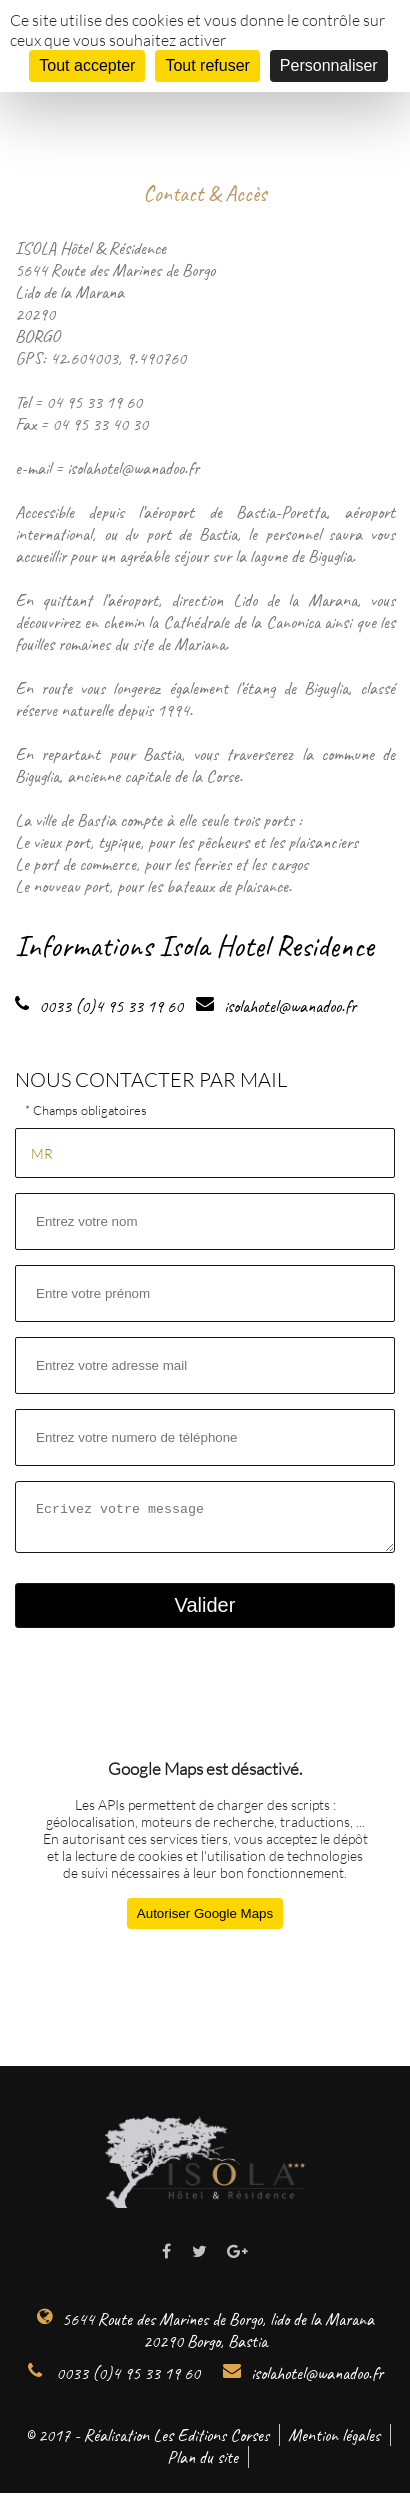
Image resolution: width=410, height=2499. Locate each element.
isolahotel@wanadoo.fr (303, 2379)
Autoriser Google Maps (205, 1919)
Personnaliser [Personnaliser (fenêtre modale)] (329, 65)
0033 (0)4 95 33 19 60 (114, 2379)
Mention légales (334, 2441)
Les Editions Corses (211, 2441)
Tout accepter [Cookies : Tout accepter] (87, 65)
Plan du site (202, 2463)
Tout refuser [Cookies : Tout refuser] (207, 65)
